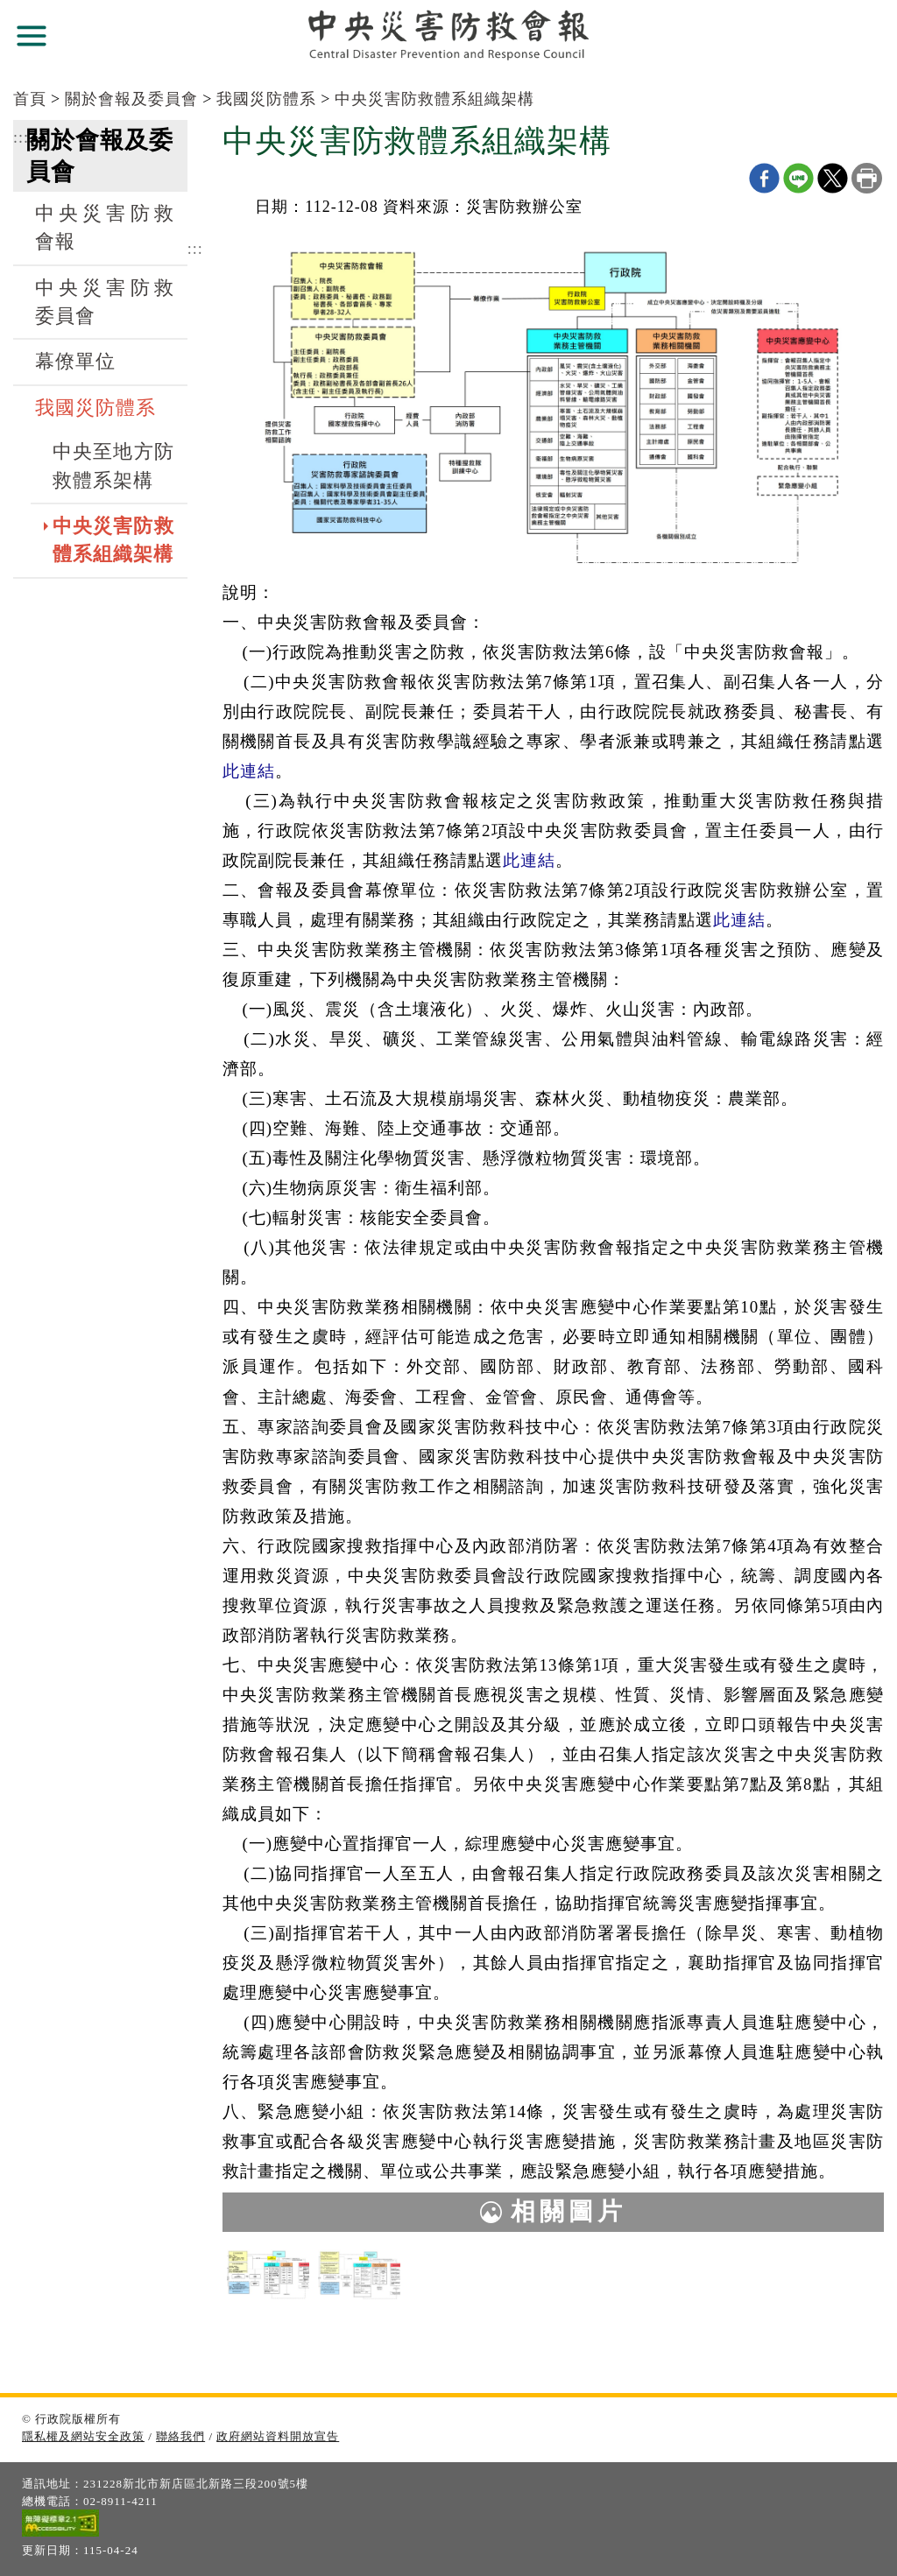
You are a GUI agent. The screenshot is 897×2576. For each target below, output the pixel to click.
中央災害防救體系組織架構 (434, 99)
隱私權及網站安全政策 (83, 2436)
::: (21, 137)
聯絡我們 (180, 2436)
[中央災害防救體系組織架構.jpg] (268, 2274)
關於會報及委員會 (131, 99)
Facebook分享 (764, 178)
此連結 (248, 771)
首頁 (29, 99)
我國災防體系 (266, 99)
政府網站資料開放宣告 (277, 2436)
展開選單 (31, 36)
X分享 (832, 178)
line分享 (798, 178)
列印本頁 (866, 178)
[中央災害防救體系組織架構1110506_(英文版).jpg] (359, 2274)
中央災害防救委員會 (104, 302)
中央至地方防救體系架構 (113, 465)
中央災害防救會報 (104, 227)
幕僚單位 (75, 361)
